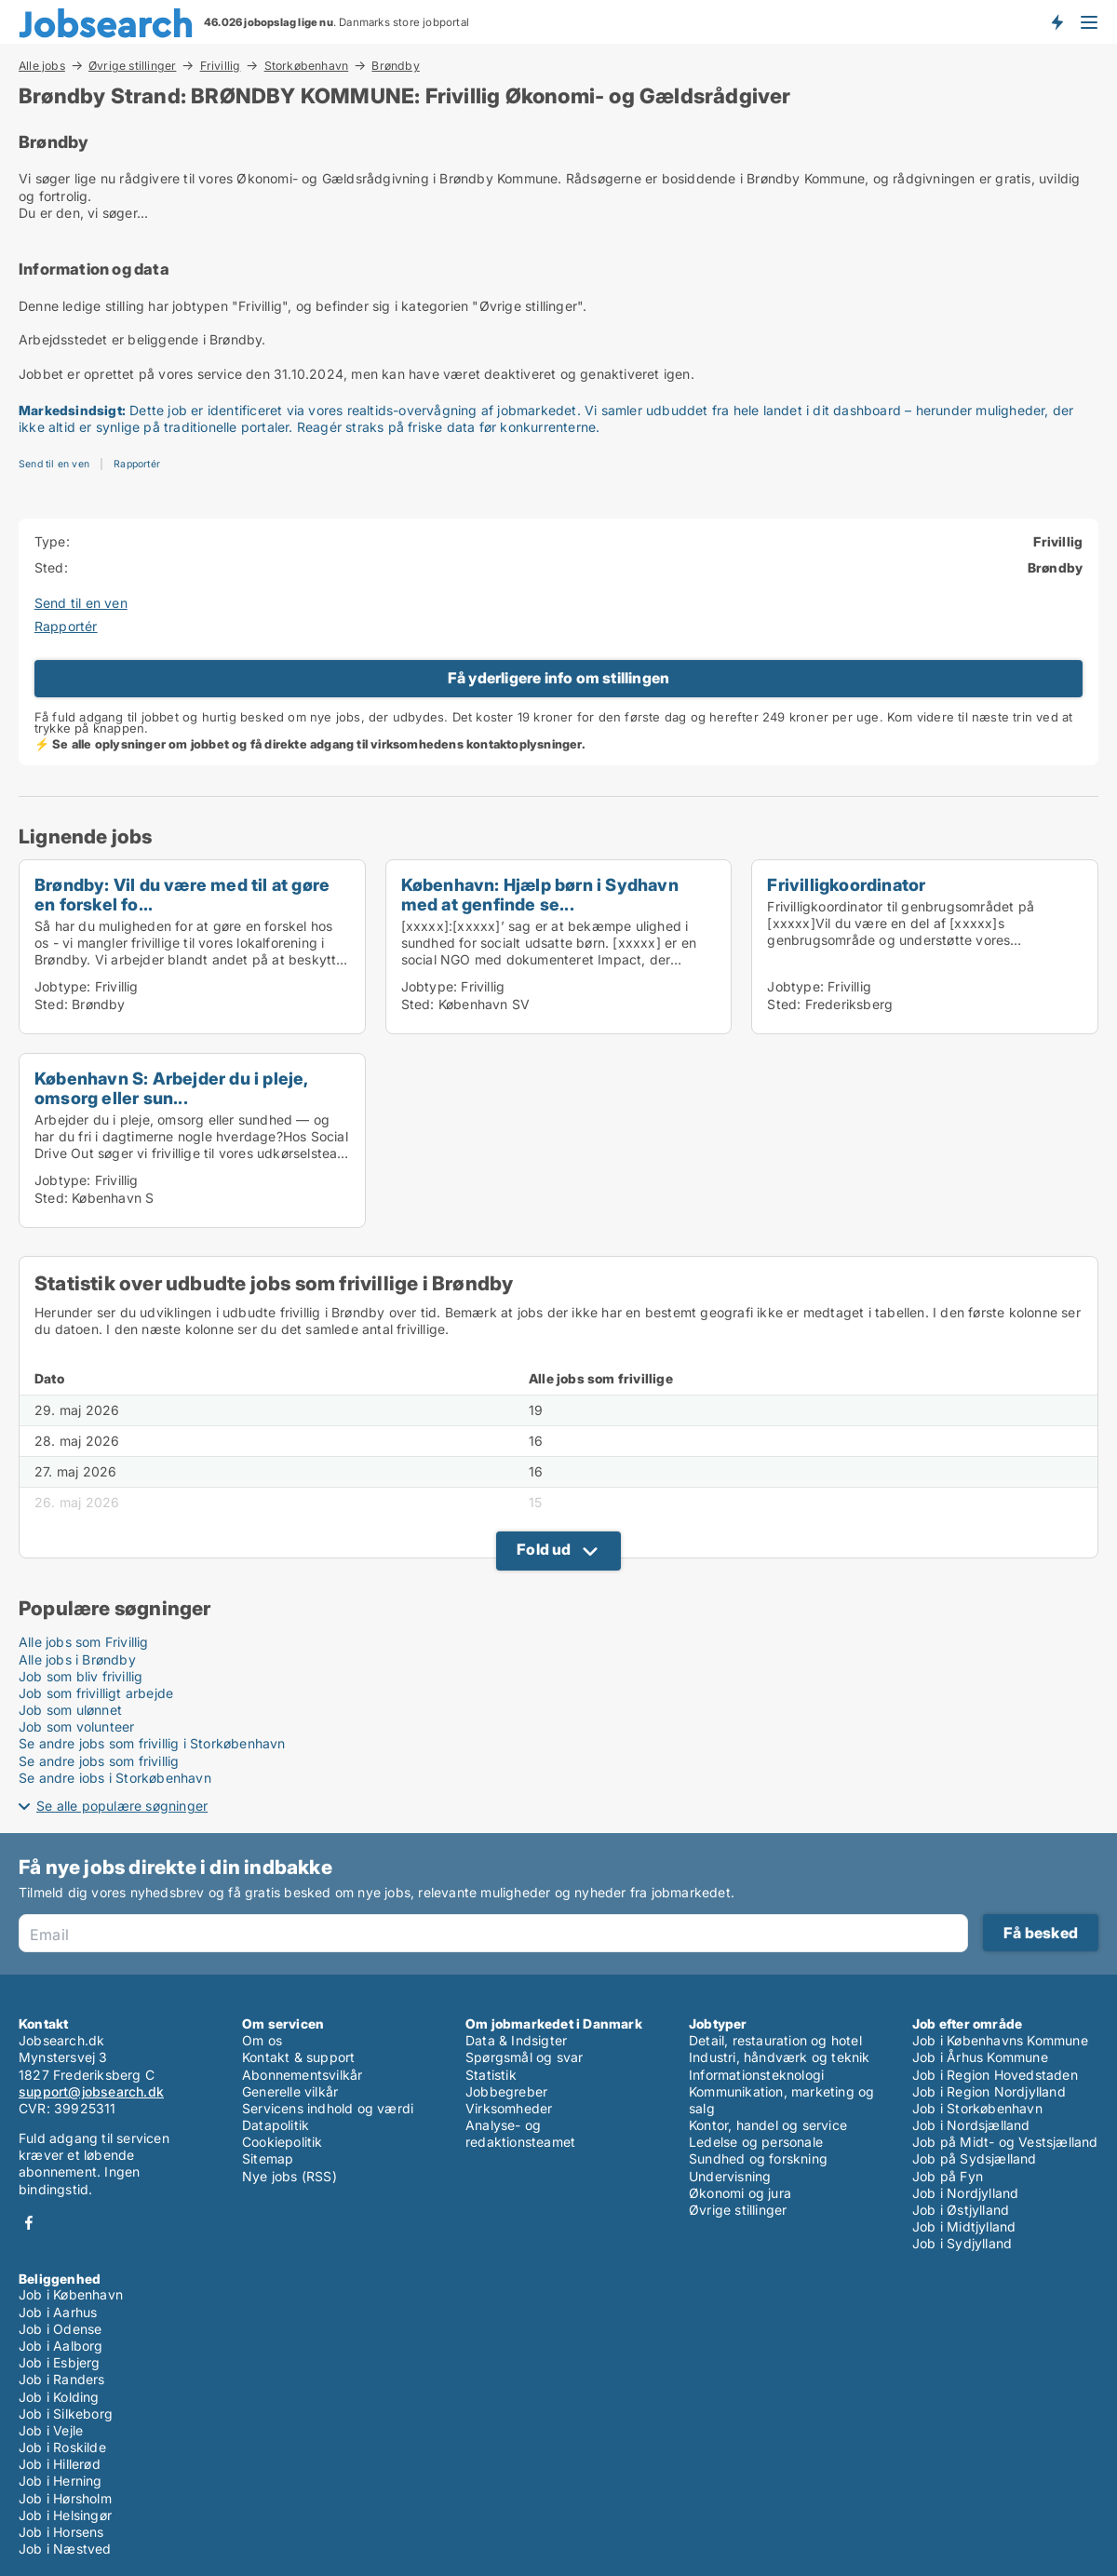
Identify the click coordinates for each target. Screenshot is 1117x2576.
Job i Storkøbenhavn (977, 2108)
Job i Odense (60, 2329)
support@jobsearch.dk (91, 2091)
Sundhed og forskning (758, 2158)
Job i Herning (60, 2480)
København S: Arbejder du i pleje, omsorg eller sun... (171, 1088)
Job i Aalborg (61, 2345)
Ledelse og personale (756, 2142)
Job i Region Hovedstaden (995, 2075)
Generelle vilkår (290, 2091)
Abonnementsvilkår (302, 2075)
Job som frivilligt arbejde (96, 1693)
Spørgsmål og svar (524, 2057)
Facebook (29, 2222)
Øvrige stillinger (132, 65)
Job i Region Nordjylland (989, 2091)
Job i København (71, 2294)
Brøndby (395, 66)
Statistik (491, 2075)
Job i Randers (62, 2379)
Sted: (51, 567)
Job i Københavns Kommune (1000, 2040)
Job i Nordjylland (965, 2193)
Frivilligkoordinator (846, 884)
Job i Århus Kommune (980, 2057)
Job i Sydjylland (962, 2243)
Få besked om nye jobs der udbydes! (1056, 21)
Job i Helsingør (65, 2515)
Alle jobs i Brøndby (77, 1659)
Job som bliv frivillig (80, 1676)
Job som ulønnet (70, 1710)
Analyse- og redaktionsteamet (520, 2133)
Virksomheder (508, 2108)
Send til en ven (54, 464)
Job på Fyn (947, 2176)
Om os (262, 2040)
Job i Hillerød (60, 2464)
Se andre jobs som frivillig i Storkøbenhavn (152, 1743)
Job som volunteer (76, 1726)
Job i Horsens (61, 2532)
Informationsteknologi (756, 2075)
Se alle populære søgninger (122, 1806)
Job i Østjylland (960, 2210)
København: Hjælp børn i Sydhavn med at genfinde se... (540, 894)
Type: (52, 541)
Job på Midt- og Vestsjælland (1005, 2142)
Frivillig (220, 65)
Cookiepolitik (282, 2142)
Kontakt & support (298, 2057)
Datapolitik (275, 2125)
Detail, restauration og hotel (775, 2040)
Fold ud (544, 1549)
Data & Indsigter (516, 2040)
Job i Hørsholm (65, 2498)
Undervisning (730, 2176)
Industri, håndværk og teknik (779, 2057)
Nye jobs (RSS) (289, 2176)
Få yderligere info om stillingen (558, 677)
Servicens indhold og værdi (327, 2108)
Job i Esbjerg (60, 2362)
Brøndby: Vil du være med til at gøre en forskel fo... (182, 894)
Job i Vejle (51, 2430)
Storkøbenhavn (306, 65)
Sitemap (267, 2158)
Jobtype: (62, 986)
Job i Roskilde (62, 2447)
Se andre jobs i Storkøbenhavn (115, 1778)
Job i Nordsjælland (971, 2125)
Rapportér (137, 464)
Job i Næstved (65, 2548)
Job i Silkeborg (66, 2413)
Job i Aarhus (58, 2312)
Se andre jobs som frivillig (99, 1761)
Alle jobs (42, 65)
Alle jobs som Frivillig (84, 1642)
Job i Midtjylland (964, 2226)
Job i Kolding (59, 2397)
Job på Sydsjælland (974, 2158)
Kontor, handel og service (768, 2125)
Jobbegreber (506, 2091)
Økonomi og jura (740, 2193)
